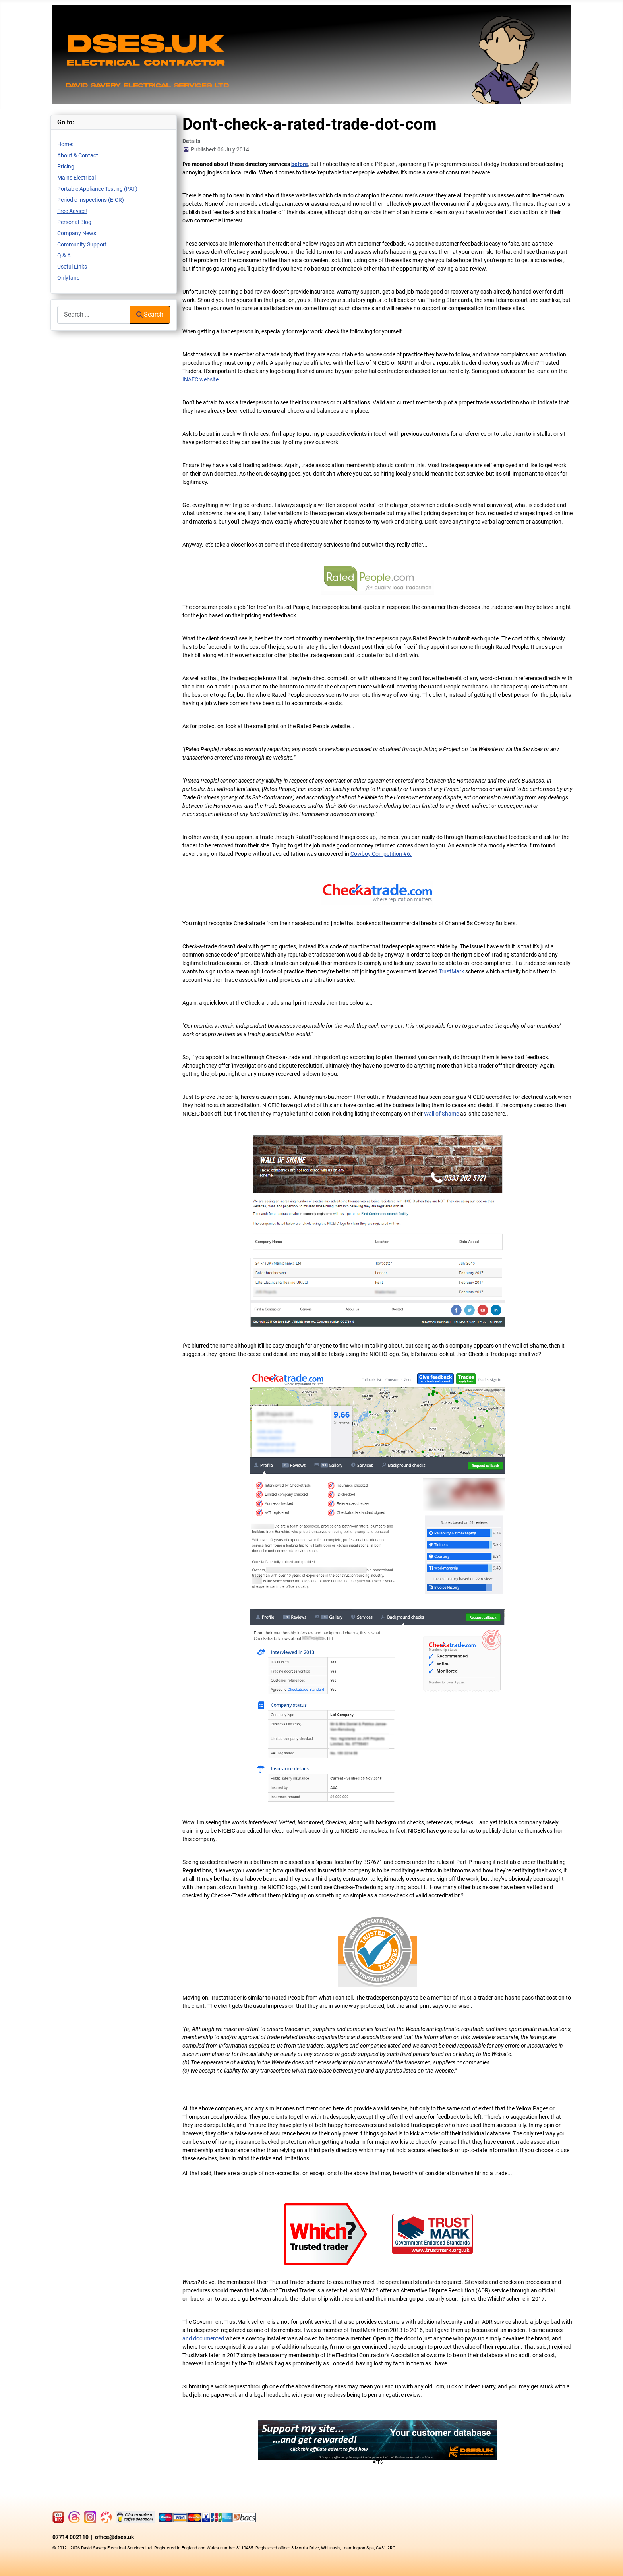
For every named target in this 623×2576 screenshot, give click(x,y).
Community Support (82, 244)
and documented (203, 2338)
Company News (76, 233)
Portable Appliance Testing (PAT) (97, 189)
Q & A (64, 255)
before (299, 164)
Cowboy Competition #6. (381, 854)
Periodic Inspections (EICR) (90, 200)
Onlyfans (68, 278)
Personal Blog (74, 222)
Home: (65, 144)
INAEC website (200, 379)
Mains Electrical (76, 177)
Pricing (65, 166)
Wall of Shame (441, 1113)
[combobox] (93, 315)
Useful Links (72, 266)
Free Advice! (72, 211)
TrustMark (451, 971)
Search (149, 314)
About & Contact (77, 155)
